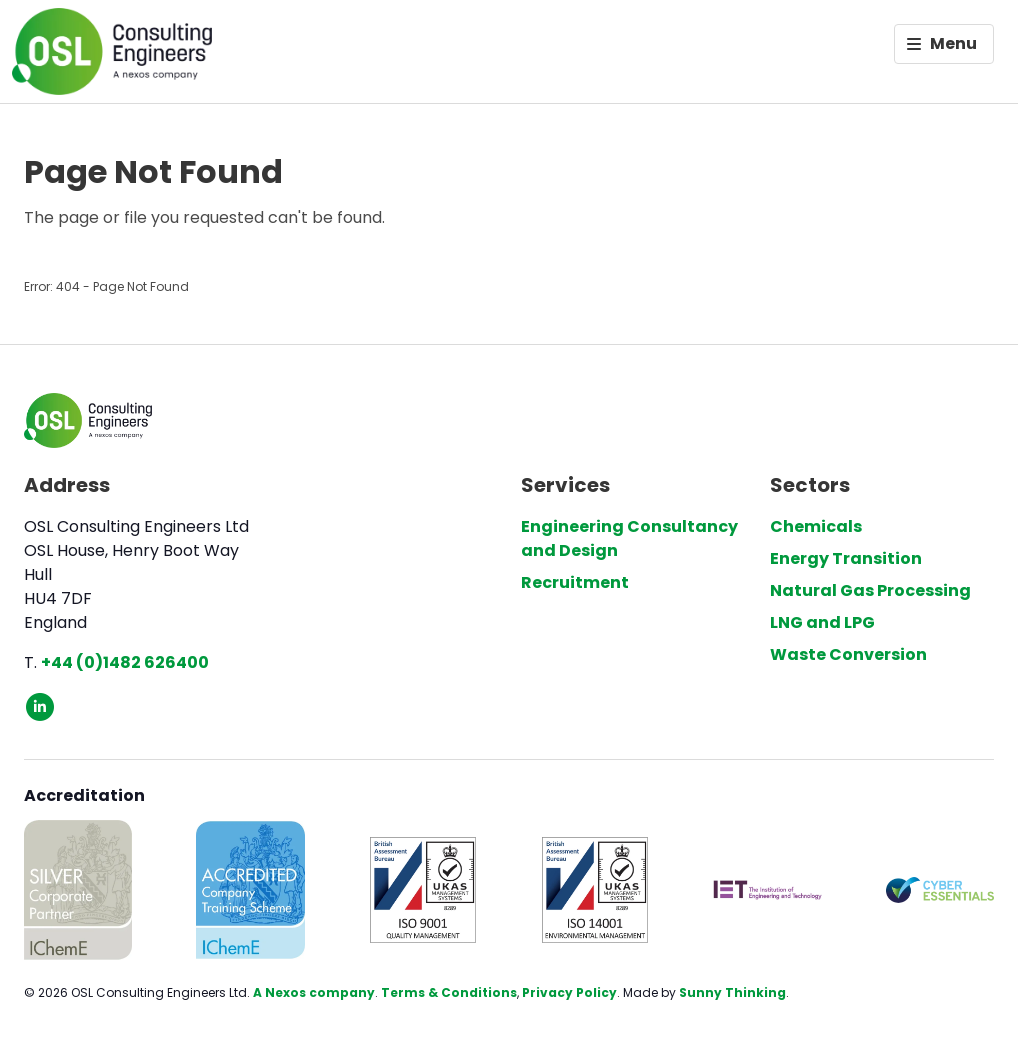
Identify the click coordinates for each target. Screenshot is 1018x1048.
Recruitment (575, 582)
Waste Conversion (848, 654)
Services (565, 485)
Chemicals (816, 526)
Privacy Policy (569, 992)
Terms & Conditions (449, 992)
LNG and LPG (822, 622)
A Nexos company (314, 992)
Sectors (810, 485)
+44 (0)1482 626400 (125, 662)
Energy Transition (846, 558)
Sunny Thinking (732, 992)
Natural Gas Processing (870, 590)
